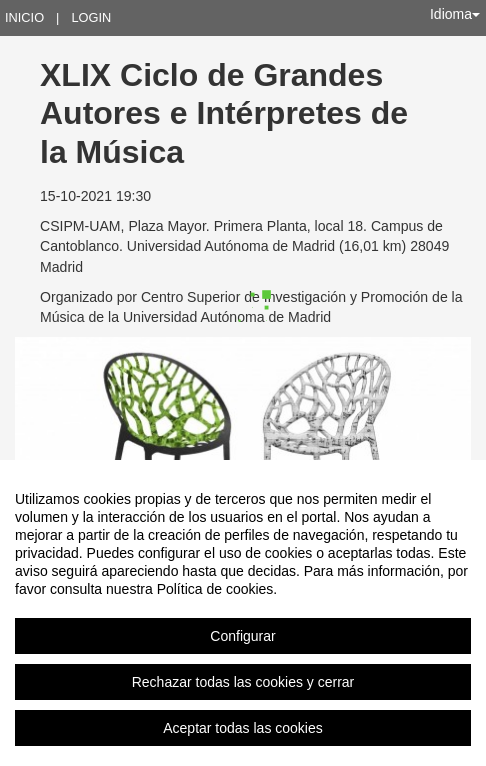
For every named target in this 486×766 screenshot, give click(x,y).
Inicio (24, 17)
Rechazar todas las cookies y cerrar (243, 682)
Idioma (455, 14)
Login (91, 17)
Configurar (242, 636)
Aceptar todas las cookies (243, 728)
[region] (243, 613)
